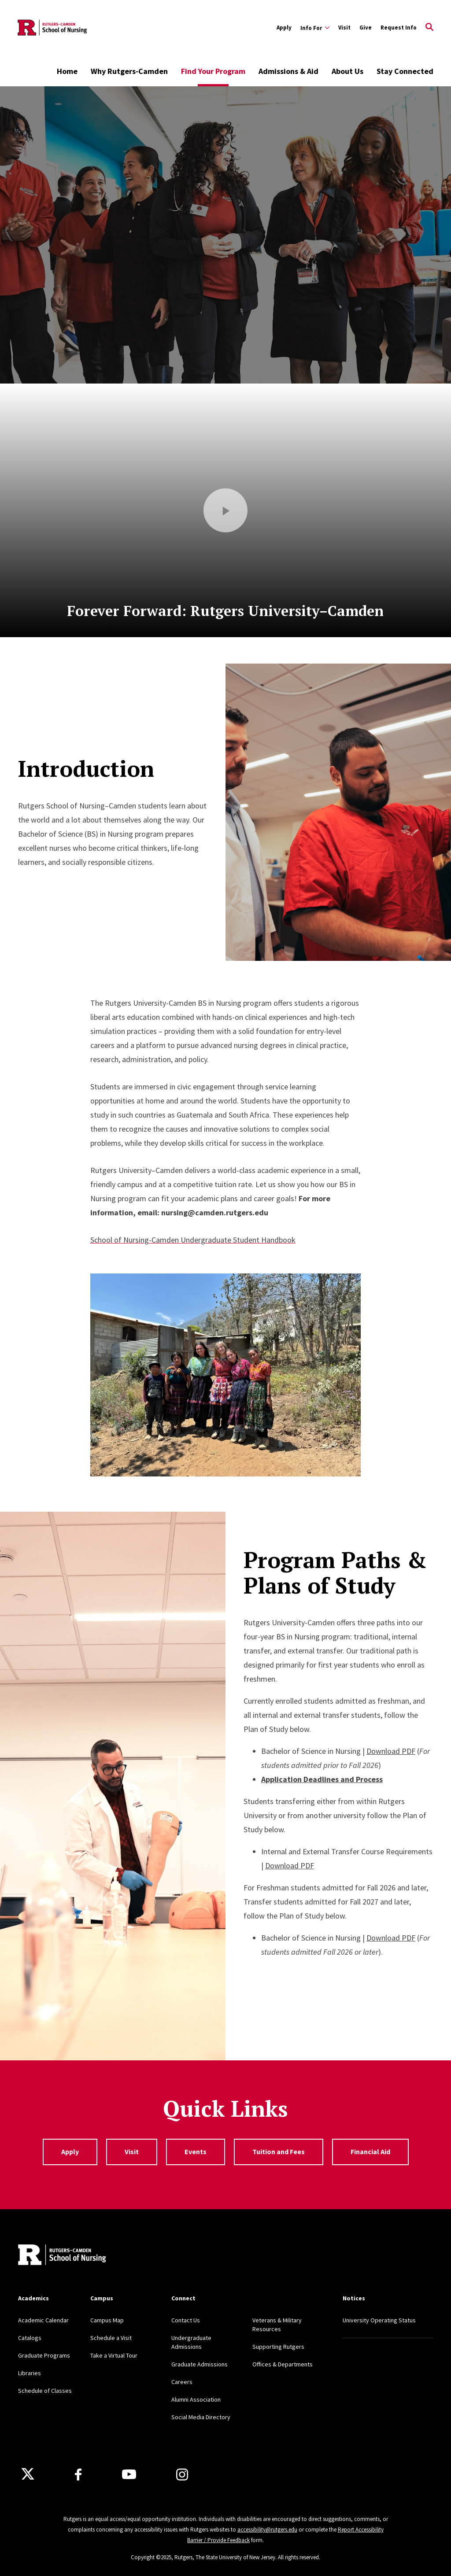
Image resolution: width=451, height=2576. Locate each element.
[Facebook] (78, 2474)
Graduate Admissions (199, 2364)
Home (67, 71)
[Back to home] (62, 2255)
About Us (347, 71)
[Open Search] (429, 28)
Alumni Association (196, 2399)
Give (365, 27)
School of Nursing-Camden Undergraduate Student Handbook (193, 1240)
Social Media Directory (200, 2417)
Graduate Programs (44, 2355)
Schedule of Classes (45, 2391)
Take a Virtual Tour (113, 2355)
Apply (284, 27)
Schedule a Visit (111, 2338)
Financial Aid (370, 2151)
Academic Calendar (43, 2320)
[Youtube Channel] (129, 2474)
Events (196, 2151)
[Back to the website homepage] (53, 27)
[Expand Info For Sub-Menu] (314, 27)
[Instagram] (182, 2474)
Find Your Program (213, 71)
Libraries (29, 2373)
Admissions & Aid (288, 71)
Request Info (399, 27)
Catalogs (29, 2338)
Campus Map (107, 2320)
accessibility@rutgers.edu (267, 2529)
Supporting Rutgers (278, 2347)
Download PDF (390, 1751)
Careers (181, 2382)
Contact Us (185, 2320)
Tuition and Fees (278, 2151)
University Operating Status (379, 2320)
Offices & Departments (282, 2364)
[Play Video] (225, 510)
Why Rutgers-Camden (129, 71)
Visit (344, 27)
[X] (28, 2474)
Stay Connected (405, 71)
